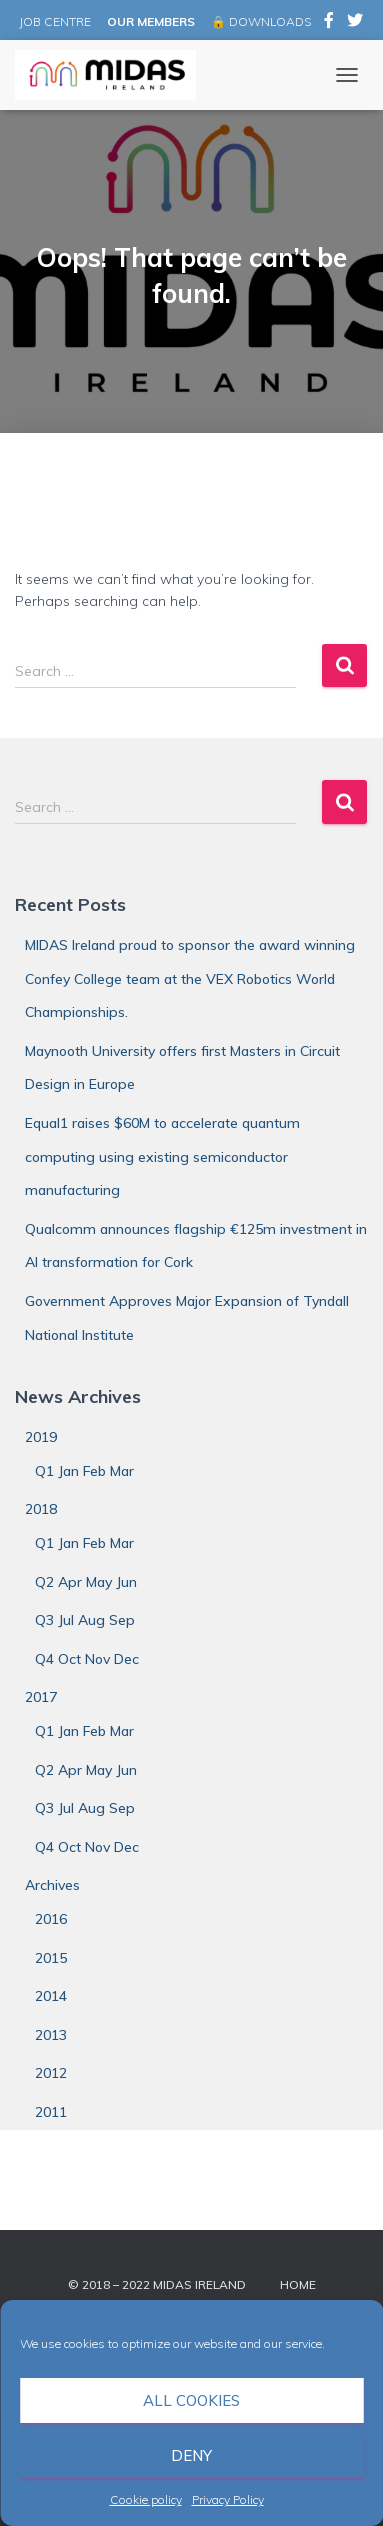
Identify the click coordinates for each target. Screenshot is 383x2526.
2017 (41, 1697)
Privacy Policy (228, 2499)
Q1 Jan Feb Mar (84, 1471)
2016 (51, 1919)
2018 (41, 1509)
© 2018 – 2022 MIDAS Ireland (157, 2284)
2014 (51, 1996)
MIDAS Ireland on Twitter (355, 23)
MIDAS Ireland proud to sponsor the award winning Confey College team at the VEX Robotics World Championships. (190, 978)
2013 (51, 2035)
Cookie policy (146, 2499)
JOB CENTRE (53, 21)
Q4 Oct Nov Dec (87, 1659)
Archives (52, 1885)
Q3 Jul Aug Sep (85, 1620)
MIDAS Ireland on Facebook (329, 23)
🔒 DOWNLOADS (261, 21)
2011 (51, 2112)
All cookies (191, 2400)
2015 (51, 1958)
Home (298, 2284)
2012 (51, 2073)
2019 (41, 1437)
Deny (191, 2455)
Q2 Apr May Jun (86, 1582)
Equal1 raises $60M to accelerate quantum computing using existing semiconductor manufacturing (162, 1156)
